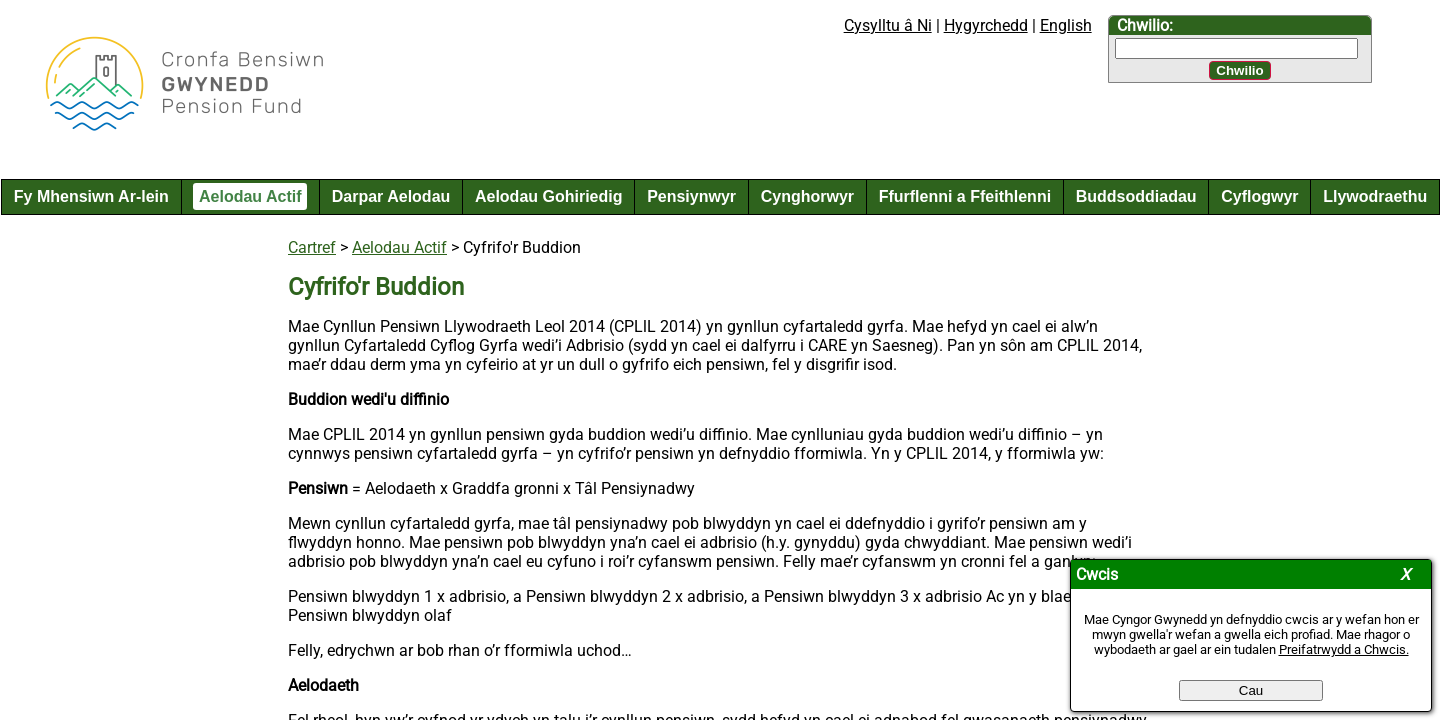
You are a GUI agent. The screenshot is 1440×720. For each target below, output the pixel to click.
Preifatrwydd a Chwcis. (1344, 649)
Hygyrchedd (986, 25)
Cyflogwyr (1259, 196)
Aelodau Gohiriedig (549, 196)
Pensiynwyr (691, 196)
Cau (1251, 690)
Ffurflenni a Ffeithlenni (965, 196)
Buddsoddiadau (1136, 196)
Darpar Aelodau (391, 196)
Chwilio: (1145, 25)
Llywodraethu (1375, 196)
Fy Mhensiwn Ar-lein (91, 196)
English (1066, 25)
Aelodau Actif (250, 196)
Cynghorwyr (807, 196)
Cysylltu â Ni (888, 25)
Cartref (312, 247)
